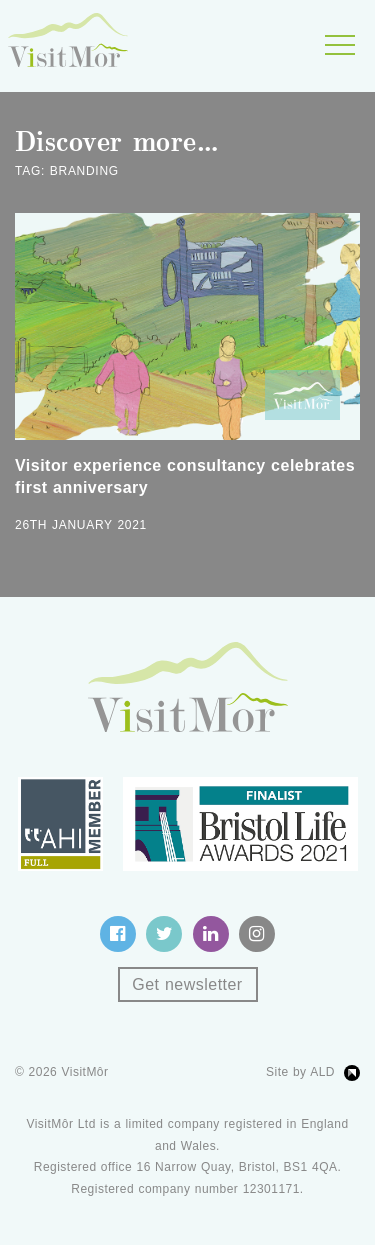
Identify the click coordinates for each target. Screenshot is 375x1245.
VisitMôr (85, 1072)
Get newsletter (187, 984)
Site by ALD (300, 1072)
